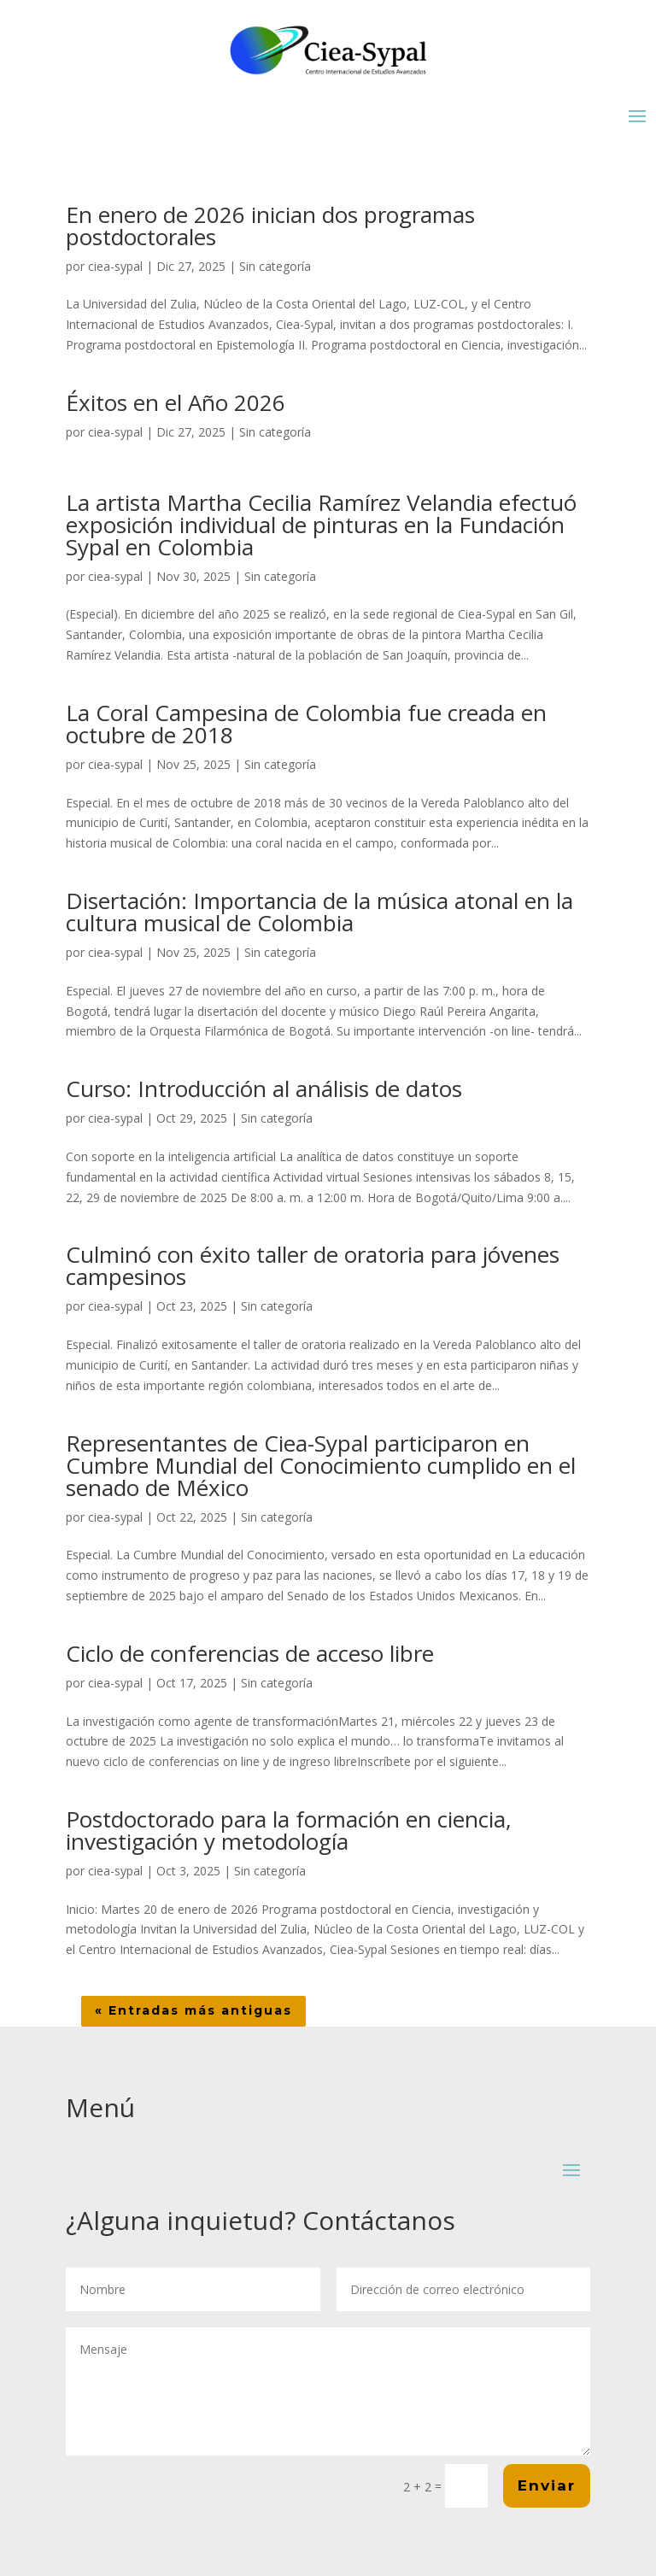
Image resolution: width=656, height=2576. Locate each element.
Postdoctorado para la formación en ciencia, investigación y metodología (289, 1830)
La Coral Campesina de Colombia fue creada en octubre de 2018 (306, 723)
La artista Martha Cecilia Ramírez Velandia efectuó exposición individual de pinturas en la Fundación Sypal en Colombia (321, 524)
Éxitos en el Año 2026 (175, 402)
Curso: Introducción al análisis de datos (264, 1088)
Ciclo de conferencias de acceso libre (250, 1653)
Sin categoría (275, 266)
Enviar (547, 2485)
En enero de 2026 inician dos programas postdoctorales (270, 225)
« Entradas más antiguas (193, 2010)
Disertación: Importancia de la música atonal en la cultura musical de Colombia (319, 911)
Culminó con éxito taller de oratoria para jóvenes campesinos (312, 1265)
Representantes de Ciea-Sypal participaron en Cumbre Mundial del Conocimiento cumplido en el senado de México (321, 1465)
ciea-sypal (115, 266)
